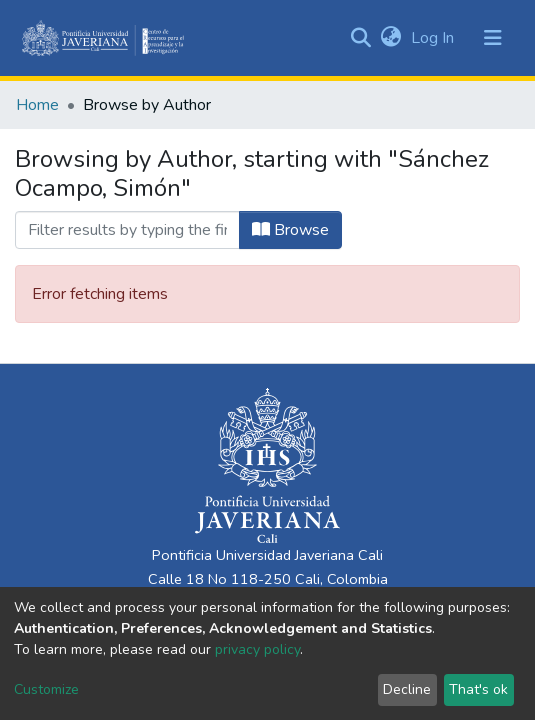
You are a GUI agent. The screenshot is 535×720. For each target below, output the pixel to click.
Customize (46, 689)
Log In (434, 38)
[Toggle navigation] (493, 38)
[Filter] (127, 230)
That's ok (478, 689)
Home (37, 105)
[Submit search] (360, 38)
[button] (390, 38)
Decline (407, 689)
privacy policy (257, 649)
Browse (290, 230)
